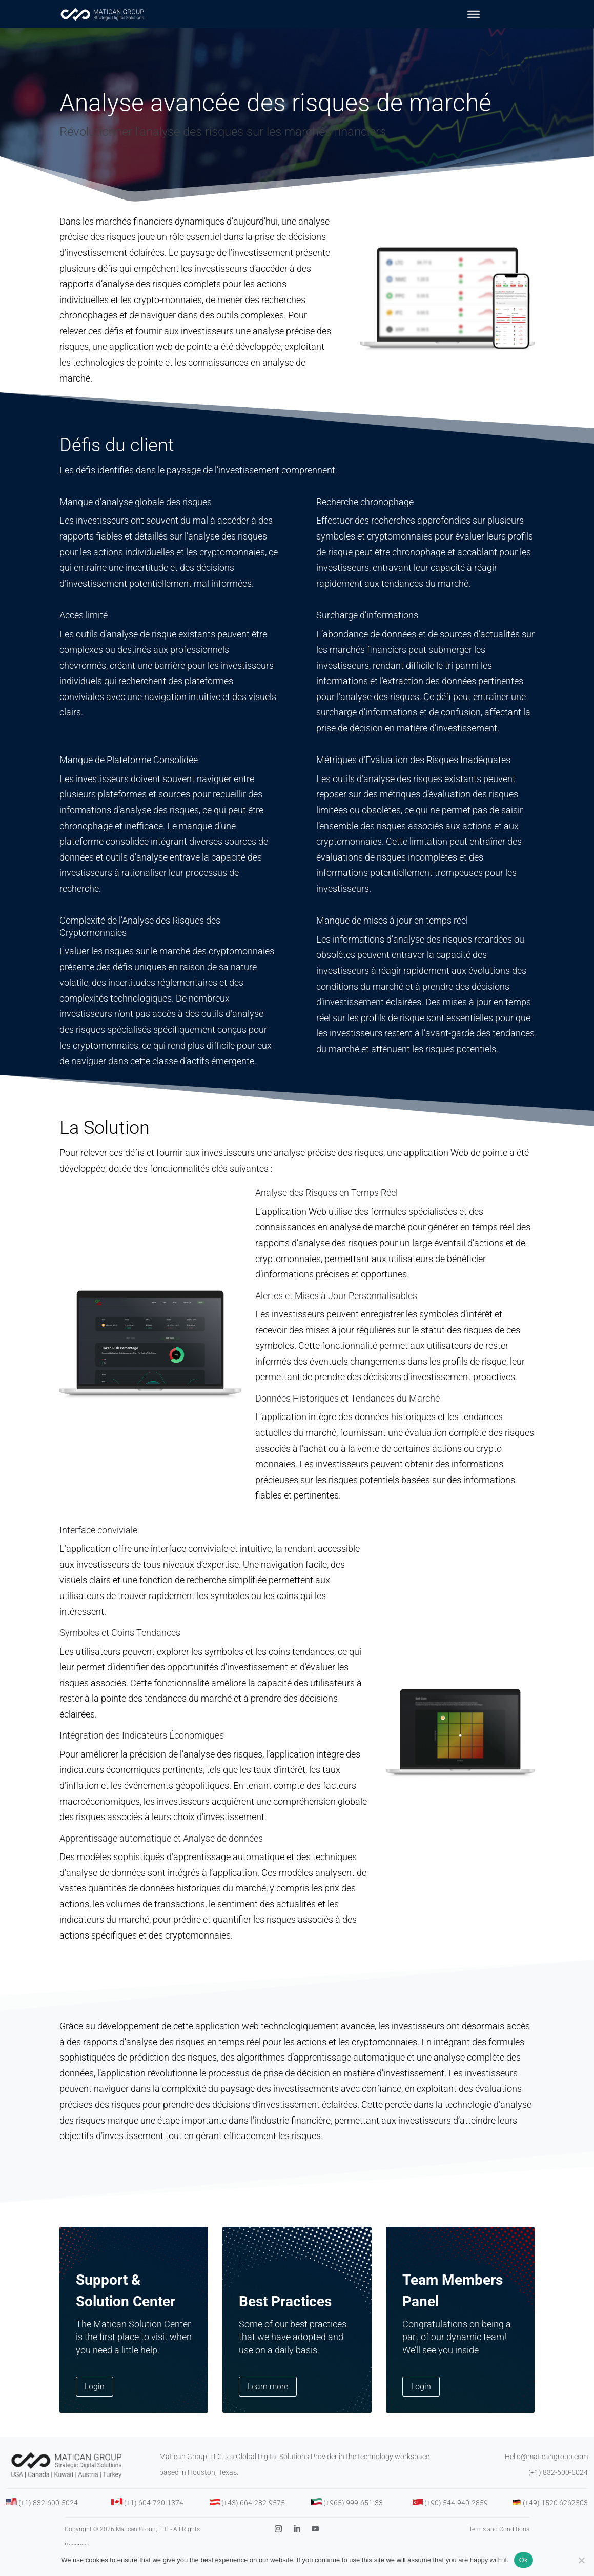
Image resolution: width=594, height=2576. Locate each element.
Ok (523, 2560)
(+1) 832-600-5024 (558, 2491)
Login (95, 2405)
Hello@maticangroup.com (546, 2475)
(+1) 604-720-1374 (153, 2522)
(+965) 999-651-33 (353, 2522)
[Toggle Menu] (473, 13)
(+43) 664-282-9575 (253, 2522)
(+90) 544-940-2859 (456, 2522)
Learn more (268, 2405)
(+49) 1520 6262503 (555, 2522)
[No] (581, 2560)
